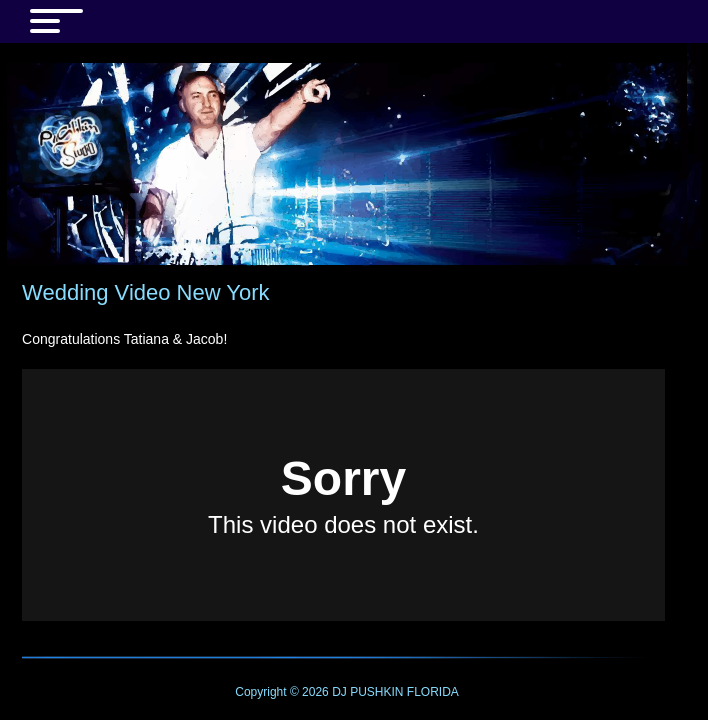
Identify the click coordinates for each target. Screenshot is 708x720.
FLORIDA (433, 692)
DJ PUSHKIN (366, 692)
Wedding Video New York (145, 292)
